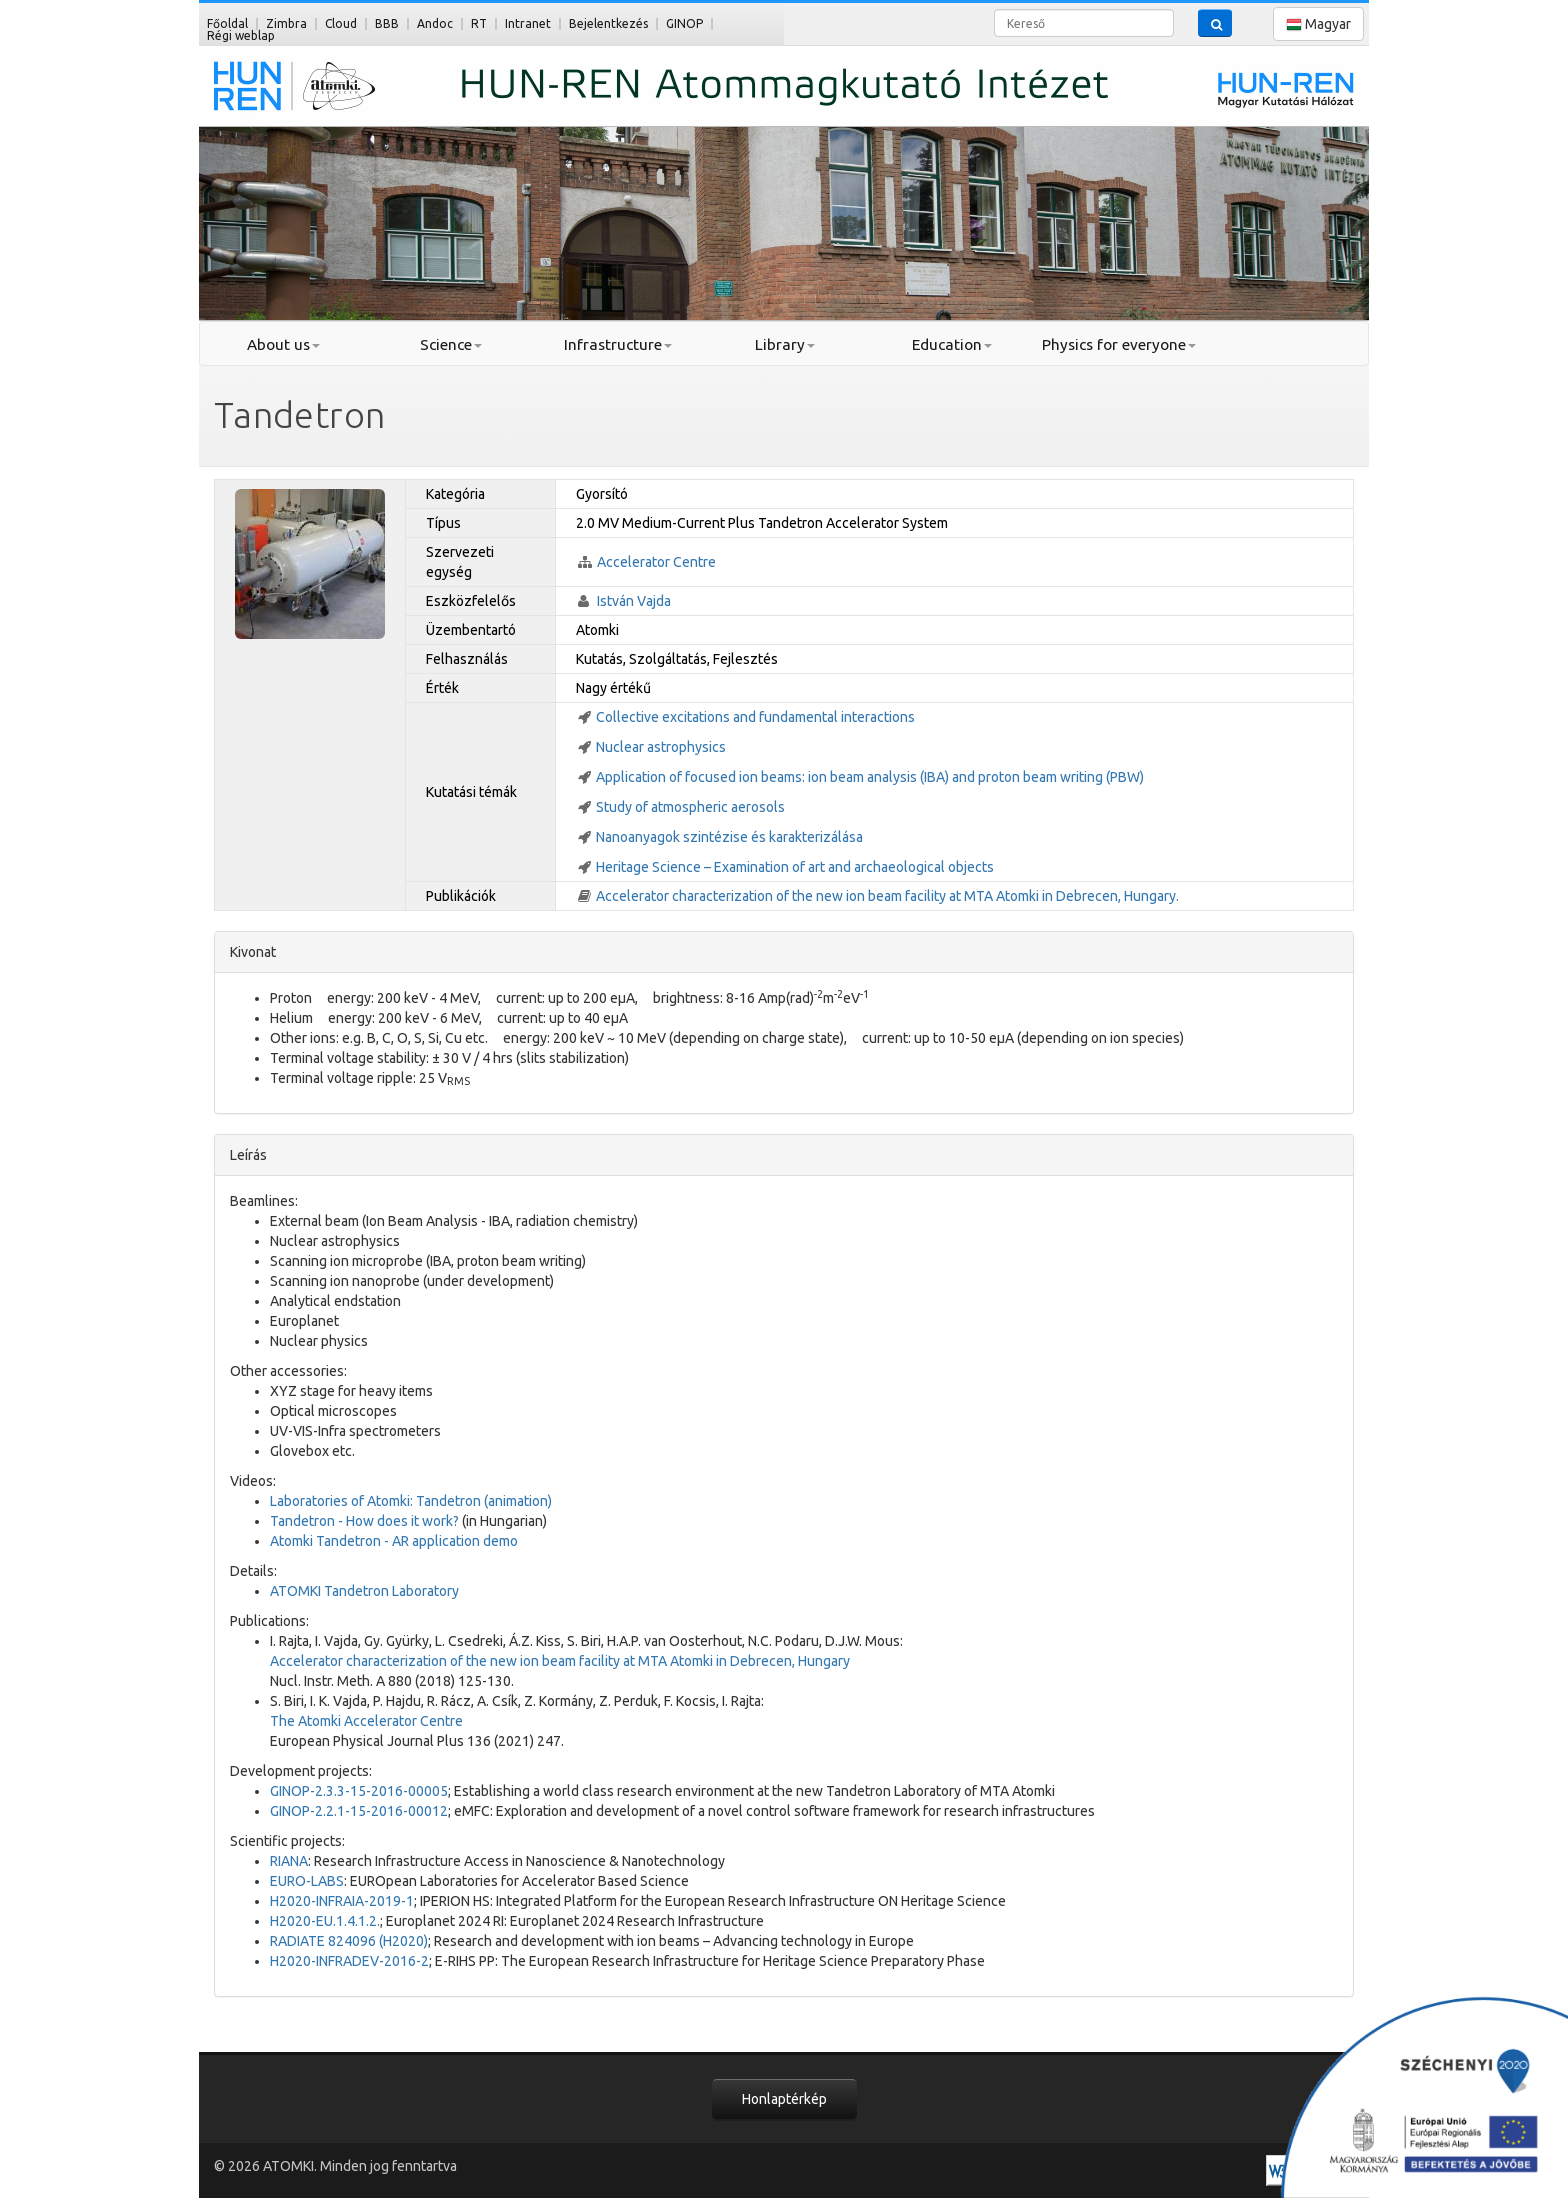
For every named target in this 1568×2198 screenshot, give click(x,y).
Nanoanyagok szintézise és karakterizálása (729, 837)
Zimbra (286, 23)
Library (785, 344)
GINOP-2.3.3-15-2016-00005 (359, 1791)
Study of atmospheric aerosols (690, 807)
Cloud (341, 23)
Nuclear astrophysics (661, 747)
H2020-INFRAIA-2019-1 (342, 1901)
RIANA (289, 1861)
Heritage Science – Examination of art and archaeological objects (795, 867)
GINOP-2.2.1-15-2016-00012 (359, 1811)
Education (952, 344)
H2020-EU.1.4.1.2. (325, 1921)
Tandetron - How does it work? (364, 1521)
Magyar (1318, 24)
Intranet (528, 23)
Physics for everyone (1119, 344)
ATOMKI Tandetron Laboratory (364, 1591)
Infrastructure (618, 344)
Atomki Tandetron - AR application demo (394, 1541)
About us (283, 344)
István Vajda (634, 601)
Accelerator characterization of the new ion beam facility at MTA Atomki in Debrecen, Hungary (560, 1661)
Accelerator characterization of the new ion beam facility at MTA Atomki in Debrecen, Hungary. (887, 896)
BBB (387, 23)
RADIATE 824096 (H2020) (349, 1941)
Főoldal (227, 23)
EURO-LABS (307, 1881)
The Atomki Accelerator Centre (366, 1721)
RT (479, 23)
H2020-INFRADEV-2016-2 (349, 1961)
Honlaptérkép (784, 2099)
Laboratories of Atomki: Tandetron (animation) (411, 1501)
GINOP (684, 23)
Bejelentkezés (608, 23)
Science (451, 344)
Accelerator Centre (656, 562)
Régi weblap (241, 35)
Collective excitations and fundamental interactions (755, 717)
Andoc (435, 23)
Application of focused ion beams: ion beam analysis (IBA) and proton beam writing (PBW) (870, 777)
